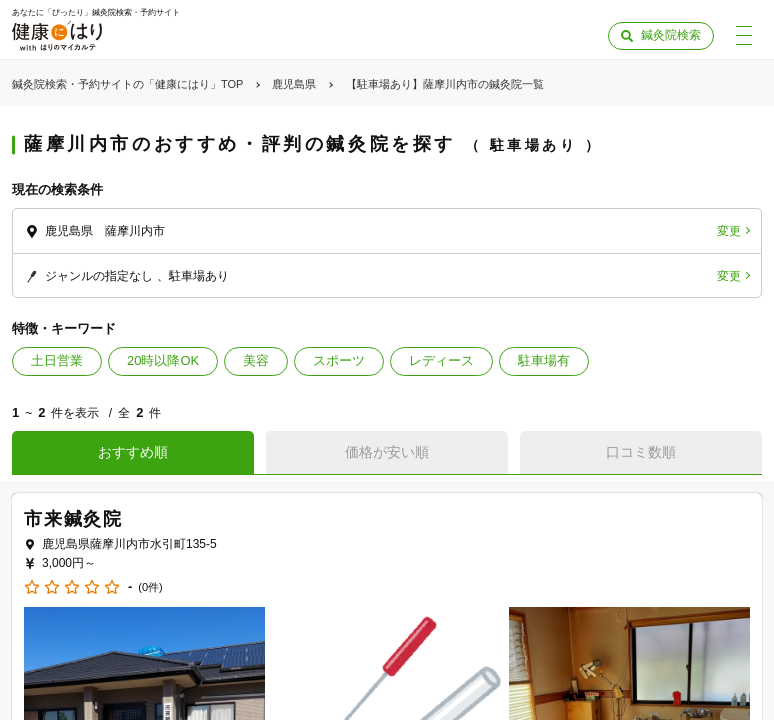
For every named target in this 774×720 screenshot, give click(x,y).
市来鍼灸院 (73, 519)
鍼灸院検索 (671, 35)
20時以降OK (163, 360)
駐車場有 (544, 360)
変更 (729, 231)
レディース (441, 360)
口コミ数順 (641, 452)
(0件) (150, 587)
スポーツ (339, 360)
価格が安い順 (387, 452)
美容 (256, 360)
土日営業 (57, 360)
